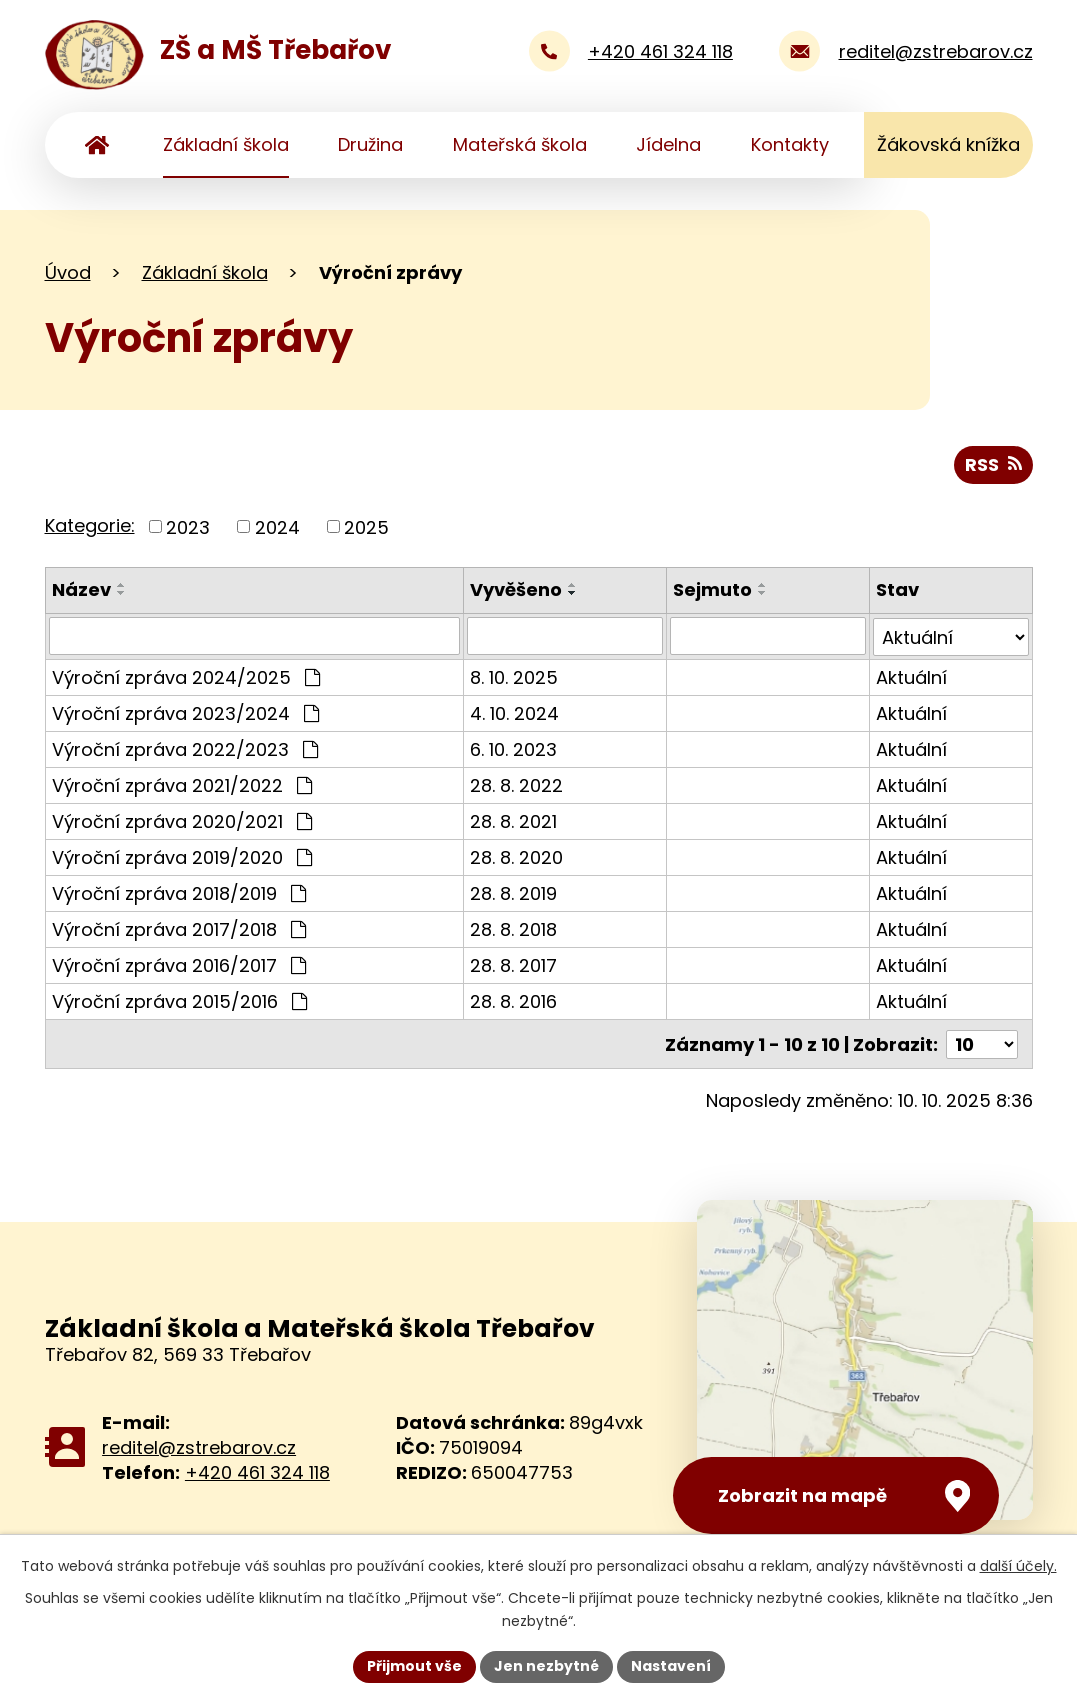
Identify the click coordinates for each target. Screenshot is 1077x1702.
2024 (277, 526)
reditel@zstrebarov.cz (199, 1445)
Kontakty (790, 144)
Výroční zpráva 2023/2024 (185, 712)
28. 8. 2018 (513, 928)
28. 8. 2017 (513, 964)
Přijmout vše (414, 1666)
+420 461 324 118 (257, 1470)
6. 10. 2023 (513, 748)
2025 (366, 526)
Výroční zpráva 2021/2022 (182, 784)
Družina (370, 144)
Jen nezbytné (546, 1666)
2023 (188, 526)
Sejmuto (712, 589)
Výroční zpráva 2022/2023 (185, 748)
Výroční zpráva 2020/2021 (182, 820)
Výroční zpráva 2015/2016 (179, 1000)
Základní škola (226, 144)
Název (81, 589)
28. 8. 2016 (513, 1000)
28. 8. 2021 (513, 820)
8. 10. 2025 (514, 676)
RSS (993, 464)
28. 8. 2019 (513, 892)
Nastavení (671, 1666)
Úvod (97, 145)
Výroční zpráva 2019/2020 (182, 856)
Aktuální (911, 676)
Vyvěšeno (516, 589)
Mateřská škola (520, 144)
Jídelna (668, 144)
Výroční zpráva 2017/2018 (179, 928)
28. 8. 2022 (516, 784)
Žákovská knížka (948, 144)
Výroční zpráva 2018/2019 (179, 892)
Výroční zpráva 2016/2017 (179, 964)
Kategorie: (90, 525)
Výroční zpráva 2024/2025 (186, 676)
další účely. (1018, 1566)
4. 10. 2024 (514, 712)
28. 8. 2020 (516, 856)
